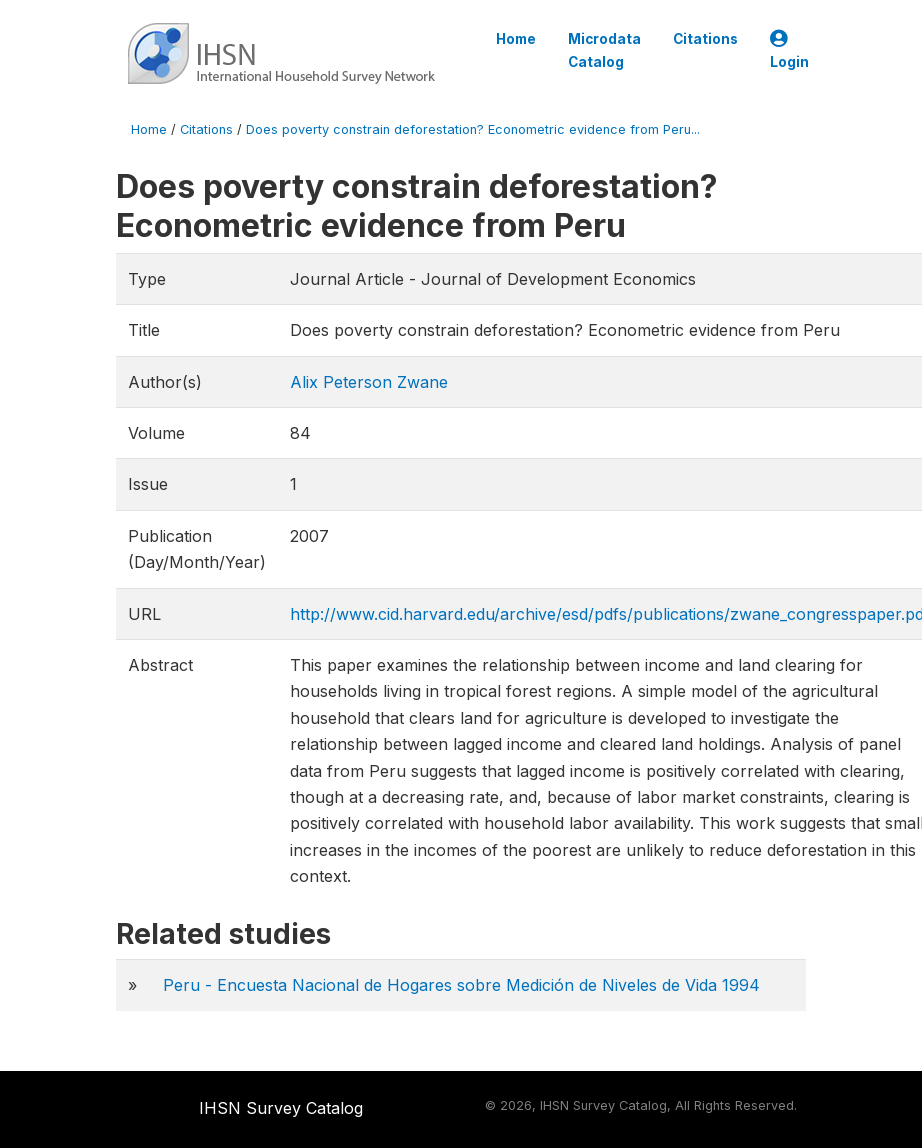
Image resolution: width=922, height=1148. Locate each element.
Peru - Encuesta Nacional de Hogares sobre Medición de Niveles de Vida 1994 (461, 985)
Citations (705, 39)
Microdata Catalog (604, 50)
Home (516, 39)
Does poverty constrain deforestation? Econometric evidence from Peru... (473, 129)
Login (789, 50)
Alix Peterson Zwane (369, 382)
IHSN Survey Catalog (281, 1108)
